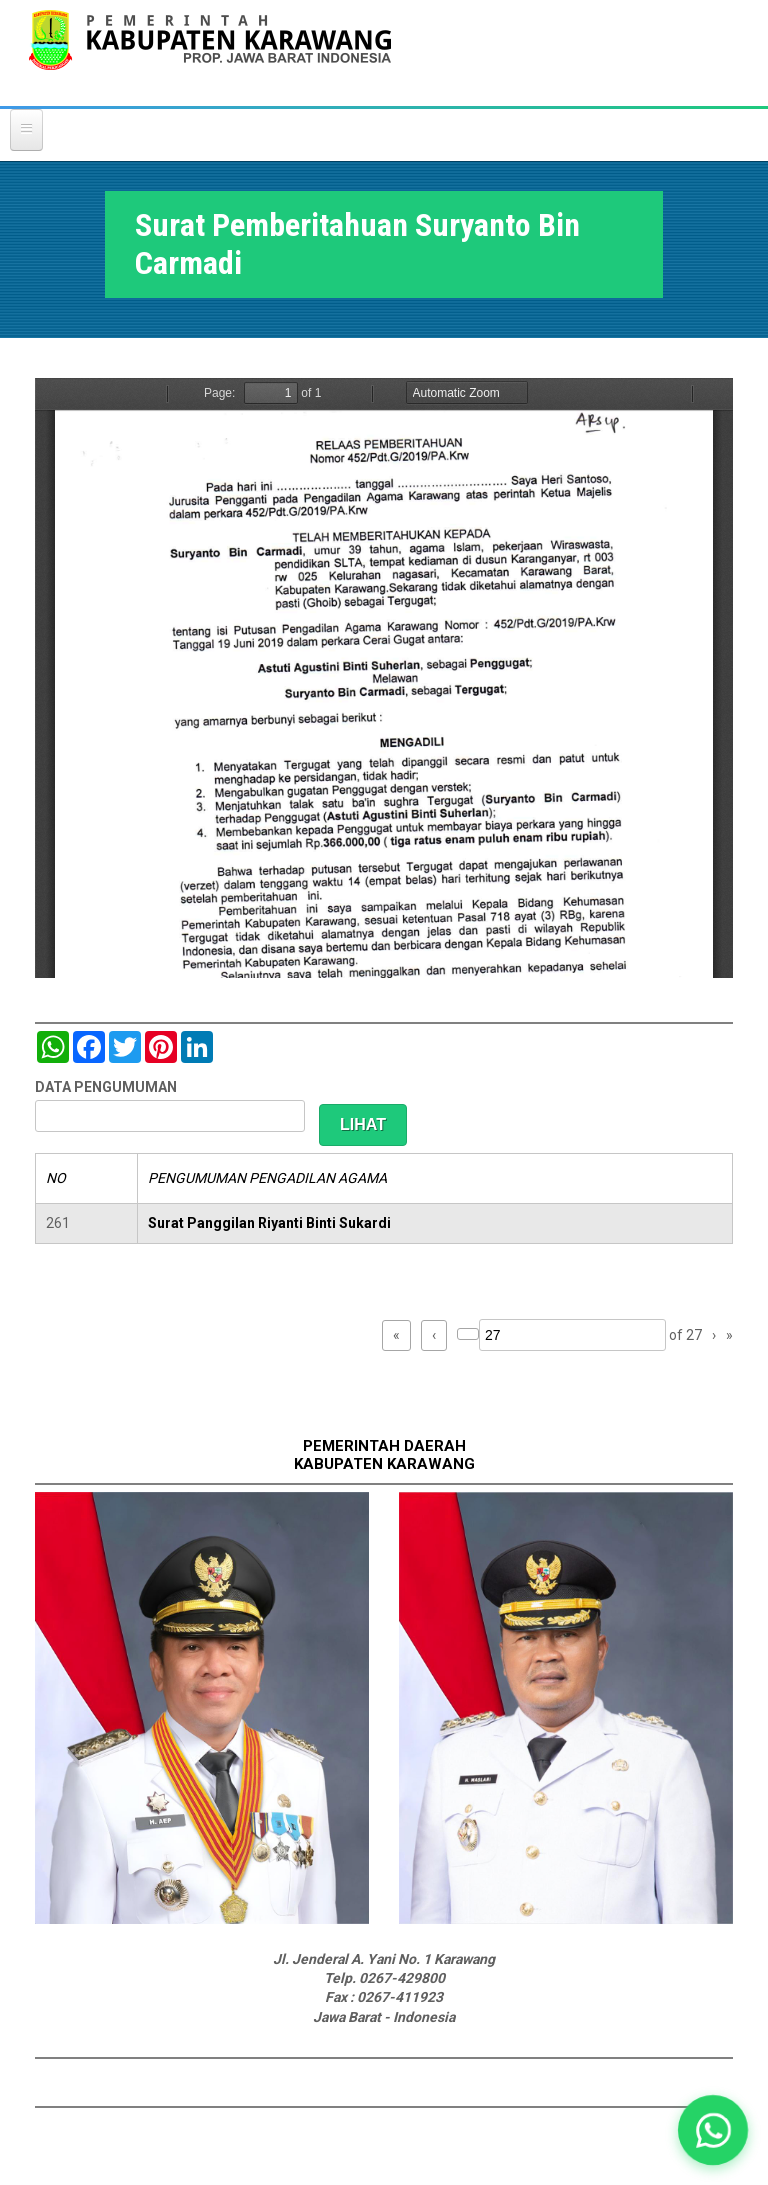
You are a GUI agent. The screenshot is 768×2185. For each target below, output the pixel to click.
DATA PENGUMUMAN (106, 1087)
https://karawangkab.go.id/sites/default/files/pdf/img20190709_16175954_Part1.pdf (384, 678)
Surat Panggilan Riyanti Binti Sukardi (269, 1223)
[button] (713, 2130)
